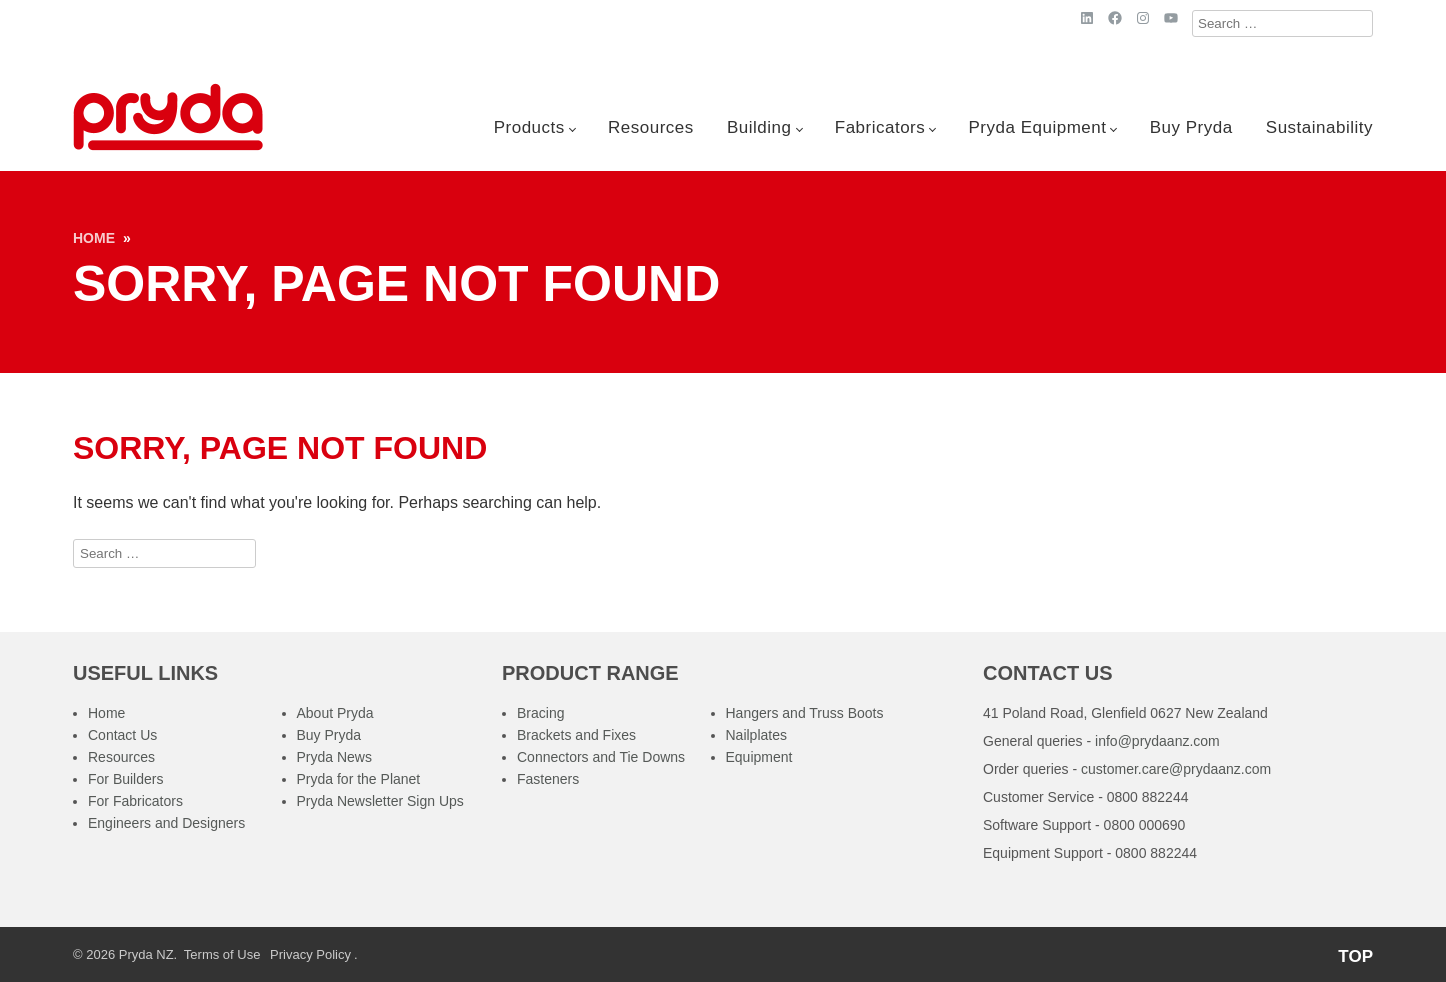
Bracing (540, 713)
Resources (651, 127)
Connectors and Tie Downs (601, 757)
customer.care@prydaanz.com (1176, 769)
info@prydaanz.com (1157, 741)
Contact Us (122, 735)
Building (759, 127)
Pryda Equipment (1038, 127)
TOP (1355, 956)
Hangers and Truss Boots (805, 713)
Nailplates (756, 735)
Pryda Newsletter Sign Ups (380, 801)
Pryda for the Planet (359, 779)
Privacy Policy (310, 954)
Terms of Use (222, 954)
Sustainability (1319, 127)
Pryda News (334, 757)
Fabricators (880, 127)
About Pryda (335, 713)
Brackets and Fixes (576, 735)
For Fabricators (135, 801)
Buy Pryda (1191, 127)
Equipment (759, 757)
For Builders (125, 779)
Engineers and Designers (166, 823)
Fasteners (548, 779)
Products (529, 127)
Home (94, 238)
